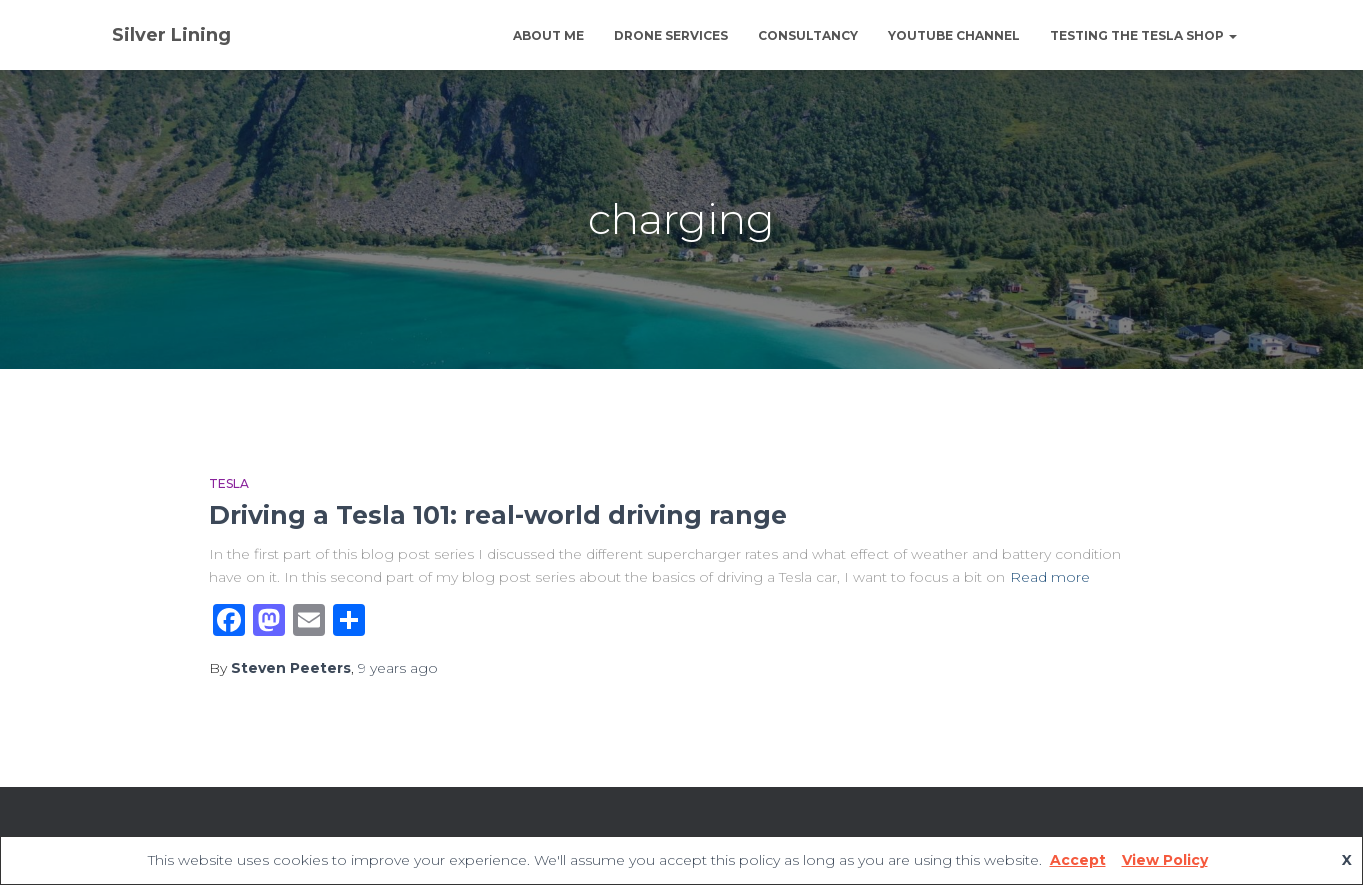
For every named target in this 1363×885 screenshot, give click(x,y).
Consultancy (808, 35)
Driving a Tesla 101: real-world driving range (498, 515)
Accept (1078, 860)
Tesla (229, 483)
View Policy (1165, 860)
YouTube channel (954, 35)
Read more (1050, 577)
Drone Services (671, 35)
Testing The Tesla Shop (1143, 35)
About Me (548, 35)
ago (398, 668)
